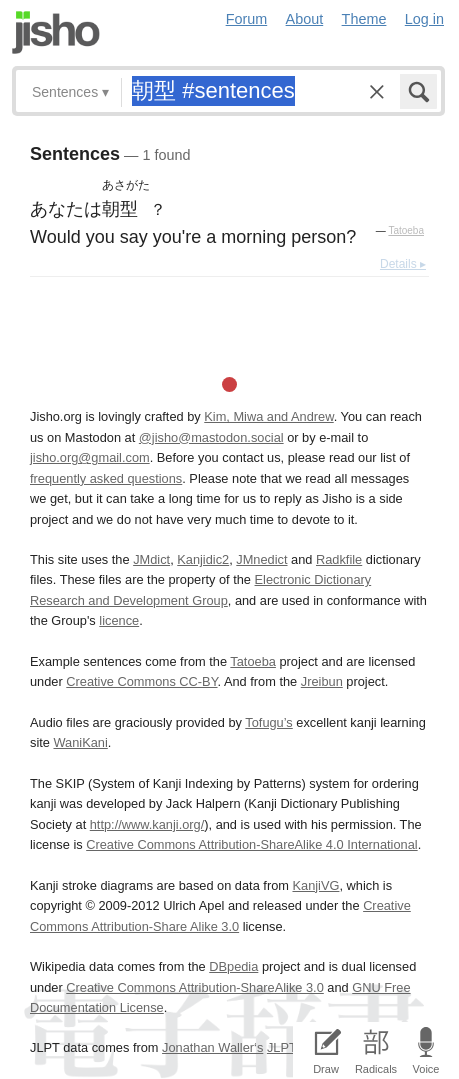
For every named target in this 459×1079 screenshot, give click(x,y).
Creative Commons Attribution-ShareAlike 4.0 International (251, 844)
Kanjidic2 (203, 559)
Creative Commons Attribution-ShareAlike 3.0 (194, 987)
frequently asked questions (106, 478)
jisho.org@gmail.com (90, 457)
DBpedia (233, 966)
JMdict (151, 559)
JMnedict (261, 559)
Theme (364, 19)
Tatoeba (406, 230)
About (305, 19)
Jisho (56, 32)
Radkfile (339, 559)
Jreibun (322, 681)
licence (119, 620)
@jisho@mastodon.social (211, 437)
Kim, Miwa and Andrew (268, 416)
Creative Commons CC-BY (141, 681)
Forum (247, 19)
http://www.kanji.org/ (147, 824)
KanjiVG (315, 885)
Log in (424, 19)
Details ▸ (403, 264)
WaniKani (80, 742)
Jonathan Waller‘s (212, 1047)
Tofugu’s (268, 722)
